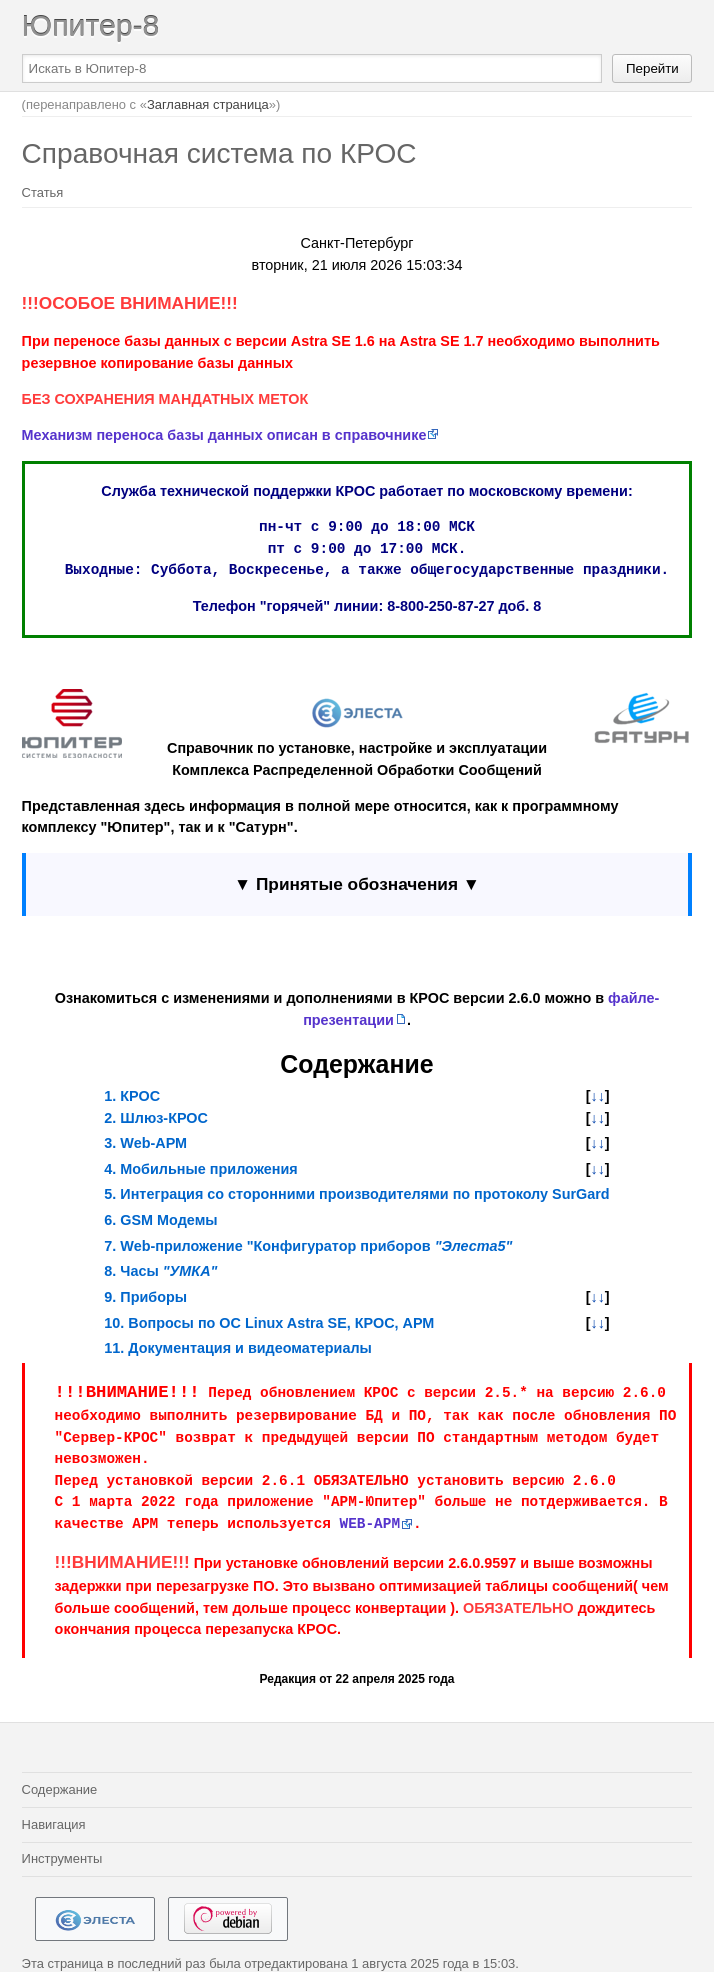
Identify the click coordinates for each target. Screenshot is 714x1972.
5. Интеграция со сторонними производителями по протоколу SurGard (356, 1194)
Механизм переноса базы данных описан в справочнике (224, 435)
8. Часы (160, 1271)
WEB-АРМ (370, 1524)
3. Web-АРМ (145, 1143)
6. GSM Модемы (160, 1220)
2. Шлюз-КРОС (156, 1118)
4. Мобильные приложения (200, 1169)
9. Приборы (145, 1297)
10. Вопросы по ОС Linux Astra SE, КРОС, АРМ (269, 1323)
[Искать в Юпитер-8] (312, 68)
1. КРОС (132, 1096)
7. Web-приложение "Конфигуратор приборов (308, 1246)
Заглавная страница (208, 104)
